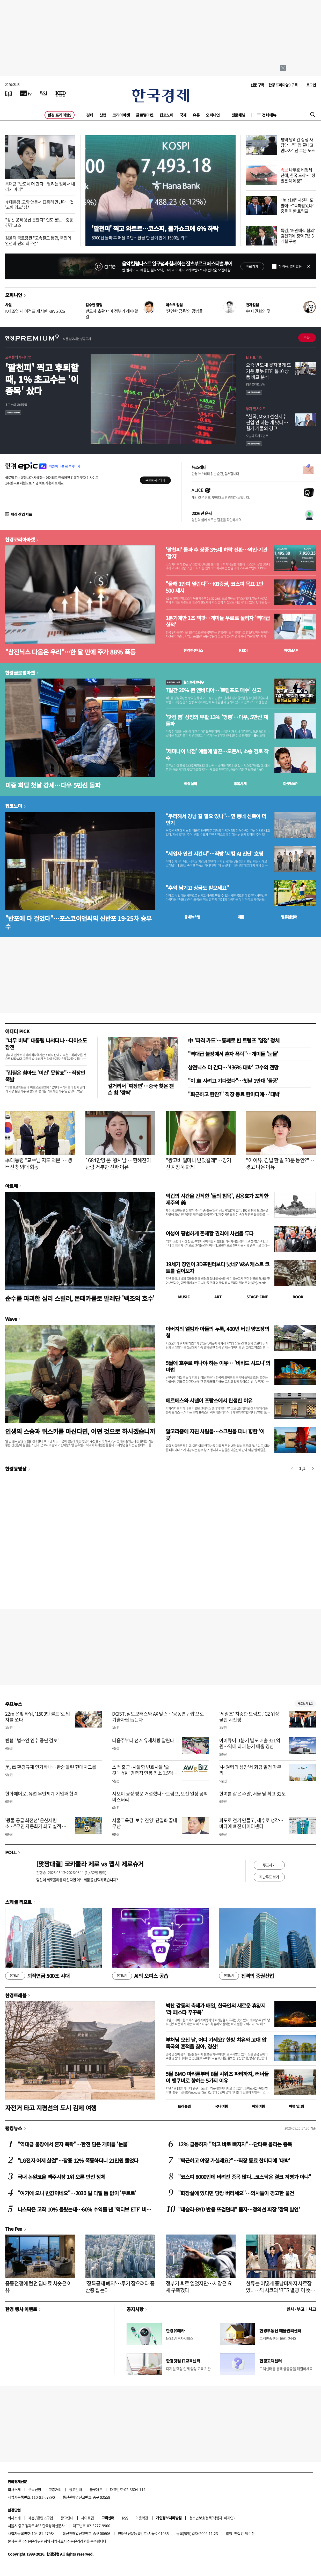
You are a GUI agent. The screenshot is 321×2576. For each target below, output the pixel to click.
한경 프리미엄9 (59, 115)
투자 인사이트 (256, 408)
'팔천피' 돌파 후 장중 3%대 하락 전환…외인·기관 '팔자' (216, 553)
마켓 (291, 650)
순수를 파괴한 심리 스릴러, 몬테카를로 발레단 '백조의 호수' (80, 1298)
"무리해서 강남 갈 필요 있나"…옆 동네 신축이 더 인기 (216, 819)
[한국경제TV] (26, 93)
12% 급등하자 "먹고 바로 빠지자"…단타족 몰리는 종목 (235, 2144)
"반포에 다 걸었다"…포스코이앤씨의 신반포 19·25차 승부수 (78, 922)
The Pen (14, 2228)
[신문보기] (8, 93)
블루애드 (96, 2489)
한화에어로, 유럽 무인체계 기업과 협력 (41, 1793)
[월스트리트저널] (43, 93)
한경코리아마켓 (20, 539)
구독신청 (34, 2489)
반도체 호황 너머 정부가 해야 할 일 (111, 313)
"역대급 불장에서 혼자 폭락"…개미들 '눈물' (233, 1054)
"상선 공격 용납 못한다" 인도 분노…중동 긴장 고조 (39, 222)
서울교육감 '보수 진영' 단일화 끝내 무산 (144, 1823)
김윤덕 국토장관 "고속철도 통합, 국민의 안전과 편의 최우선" (38, 240)
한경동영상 (15, 1468)
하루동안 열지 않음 (290, 266)
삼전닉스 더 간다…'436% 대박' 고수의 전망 (233, 1067)
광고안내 (75, 2489)
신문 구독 (257, 84)
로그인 (311, 84)
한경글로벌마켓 (20, 672)
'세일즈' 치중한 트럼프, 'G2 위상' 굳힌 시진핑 (249, 1716)
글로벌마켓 (144, 115)
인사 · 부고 (295, 2309)
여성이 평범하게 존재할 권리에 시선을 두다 (210, 1233)
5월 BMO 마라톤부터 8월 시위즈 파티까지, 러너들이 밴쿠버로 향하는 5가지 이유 (217, 2077)
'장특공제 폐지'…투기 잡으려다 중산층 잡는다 (119, 2287)
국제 (183, 115)
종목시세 (240, 783)
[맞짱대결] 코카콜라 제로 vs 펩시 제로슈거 (89, 1863)
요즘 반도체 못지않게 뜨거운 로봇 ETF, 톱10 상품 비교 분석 (268, 371)
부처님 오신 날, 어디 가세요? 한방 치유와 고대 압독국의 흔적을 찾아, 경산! (216, 2043)
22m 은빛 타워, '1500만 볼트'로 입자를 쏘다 (37, 1716)
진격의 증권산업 (246, 1976)
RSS (125, 2517)
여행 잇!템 (296, 2106)
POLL (11, 1852)
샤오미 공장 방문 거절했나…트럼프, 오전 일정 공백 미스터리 (160, 1796)
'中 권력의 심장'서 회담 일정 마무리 (250, 1769)
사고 (312, 2309)
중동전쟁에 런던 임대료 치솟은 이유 (38, 2287)
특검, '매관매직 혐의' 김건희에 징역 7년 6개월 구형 (298, 235)
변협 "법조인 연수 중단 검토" (32, 1740)
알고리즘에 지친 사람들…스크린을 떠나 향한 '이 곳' (215, 1434)
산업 (102, 115)
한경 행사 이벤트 (21, 2309)
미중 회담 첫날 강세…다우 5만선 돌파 (52, 785)
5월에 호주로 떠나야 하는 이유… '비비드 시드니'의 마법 (218, 1366)
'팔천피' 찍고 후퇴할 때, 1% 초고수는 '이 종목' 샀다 (41, 379)
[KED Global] (60, 93)
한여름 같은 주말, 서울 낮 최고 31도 (252, 1793)
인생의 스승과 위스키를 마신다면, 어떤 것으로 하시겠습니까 (80, 1431)
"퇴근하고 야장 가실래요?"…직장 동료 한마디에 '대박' (234, 2160)
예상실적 (190, 783)
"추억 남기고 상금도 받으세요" (197, 887)
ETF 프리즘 (254, 357)
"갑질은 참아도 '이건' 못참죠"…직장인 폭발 (45, 1076)
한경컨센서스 (193, 650)
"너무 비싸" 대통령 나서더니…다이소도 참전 (46, 1044)
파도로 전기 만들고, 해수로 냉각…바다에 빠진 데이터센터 (251, 1823)
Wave (11, 1318)
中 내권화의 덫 (258, 311)
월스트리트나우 (185, 682)
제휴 (31, 2517)
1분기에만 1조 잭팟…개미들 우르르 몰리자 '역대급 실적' (218, 621)
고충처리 (55, 2489)
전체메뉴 (269, 115)
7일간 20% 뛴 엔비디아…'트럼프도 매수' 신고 (213, 690)
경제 (89, 115)
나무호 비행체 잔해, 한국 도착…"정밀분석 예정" (298, 175)
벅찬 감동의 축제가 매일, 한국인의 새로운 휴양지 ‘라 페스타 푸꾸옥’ (215, 2009)
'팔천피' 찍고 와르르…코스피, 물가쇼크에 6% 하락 (155, 228)
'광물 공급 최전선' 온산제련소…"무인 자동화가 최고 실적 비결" (35, 1826)
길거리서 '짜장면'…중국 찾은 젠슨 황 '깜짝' (141, 1089)
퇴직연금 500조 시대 (37, 1976)
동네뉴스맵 (192, 916)
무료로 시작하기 (155, 480)
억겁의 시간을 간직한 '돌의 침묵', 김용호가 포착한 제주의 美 (217, 1199)
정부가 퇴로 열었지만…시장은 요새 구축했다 (199, 2287)
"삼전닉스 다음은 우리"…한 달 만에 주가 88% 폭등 (70, 652)
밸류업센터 (289, 916)
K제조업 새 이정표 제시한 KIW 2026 (35, 311)
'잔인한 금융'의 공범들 (184, 311)
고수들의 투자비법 (18, 357)
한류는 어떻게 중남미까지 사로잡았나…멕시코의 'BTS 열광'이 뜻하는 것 (280, 2290)
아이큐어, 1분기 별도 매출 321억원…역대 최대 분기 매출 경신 (249, 1743)
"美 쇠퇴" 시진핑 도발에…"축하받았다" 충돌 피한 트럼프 (298, 205)
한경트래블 (15, 1995)
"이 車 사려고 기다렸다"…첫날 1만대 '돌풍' (233, 1080)
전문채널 (238, 115)
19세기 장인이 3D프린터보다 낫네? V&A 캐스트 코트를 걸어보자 (217, 1267)
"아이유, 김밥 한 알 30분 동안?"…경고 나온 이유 (280, 1163)
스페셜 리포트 (18, 1902)
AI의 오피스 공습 (140, 1976)
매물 (241, 916)
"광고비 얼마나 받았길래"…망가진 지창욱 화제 (198, 1163)
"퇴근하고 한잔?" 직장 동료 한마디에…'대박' (234, 1094)
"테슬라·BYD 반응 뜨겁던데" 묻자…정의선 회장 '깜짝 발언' (239, 2209)
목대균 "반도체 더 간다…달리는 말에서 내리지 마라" (40, 186)
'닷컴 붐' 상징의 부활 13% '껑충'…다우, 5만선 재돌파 (217, 720)
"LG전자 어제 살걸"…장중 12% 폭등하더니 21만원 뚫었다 (78, 2160)
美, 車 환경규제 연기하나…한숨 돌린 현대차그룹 (50, 1766)
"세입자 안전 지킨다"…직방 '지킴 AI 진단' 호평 (214, 853)
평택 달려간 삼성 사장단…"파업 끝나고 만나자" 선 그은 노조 (298, 144)
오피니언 (213, 115)
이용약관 (141, 2517)
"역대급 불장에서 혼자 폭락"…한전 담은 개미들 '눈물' (73, 2144)
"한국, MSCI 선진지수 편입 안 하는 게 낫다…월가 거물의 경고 (267, 422)
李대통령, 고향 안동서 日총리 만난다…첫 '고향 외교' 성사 (39, 204)
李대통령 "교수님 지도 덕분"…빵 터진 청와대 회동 (38, 1163)
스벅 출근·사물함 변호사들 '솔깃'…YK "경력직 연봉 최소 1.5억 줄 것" (142, 1773)
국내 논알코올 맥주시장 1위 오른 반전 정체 (61, 2176)
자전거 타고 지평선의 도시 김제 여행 (51, 2108)
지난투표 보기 (269, 1876)
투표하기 (269, 1864)
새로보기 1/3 (305, 1703)
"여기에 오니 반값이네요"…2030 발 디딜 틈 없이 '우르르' (77, 2193)
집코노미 (166, 115)
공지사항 (135, 2309)
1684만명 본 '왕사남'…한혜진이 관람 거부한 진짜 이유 (118, 1163)
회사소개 (14, 2489)
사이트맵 (87, 2517)
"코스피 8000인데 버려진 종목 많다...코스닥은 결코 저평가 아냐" (244, 2176)
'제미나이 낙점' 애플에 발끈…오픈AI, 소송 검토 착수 (217, 754)
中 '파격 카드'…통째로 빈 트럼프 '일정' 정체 (233, 1040)
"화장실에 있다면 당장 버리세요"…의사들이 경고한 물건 (236, 2193)
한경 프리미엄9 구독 (283, 84)
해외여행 (258, 2106)
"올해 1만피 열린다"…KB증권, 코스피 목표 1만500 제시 (214, 587)
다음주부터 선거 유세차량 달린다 (143, 1740)
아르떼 (11, 1185)
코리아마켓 (121, 115)
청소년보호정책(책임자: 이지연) (212, 2517)
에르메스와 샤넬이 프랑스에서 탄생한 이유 (209, 1400)
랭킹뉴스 (13, 2128)
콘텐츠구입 (45, 2517)
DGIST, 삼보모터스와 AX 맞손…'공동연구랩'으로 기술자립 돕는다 (158, 1716)
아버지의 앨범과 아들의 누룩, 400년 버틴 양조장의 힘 (217, 1332)
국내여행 (221, 2106)
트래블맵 (184, 2106)
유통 (196, 115)
